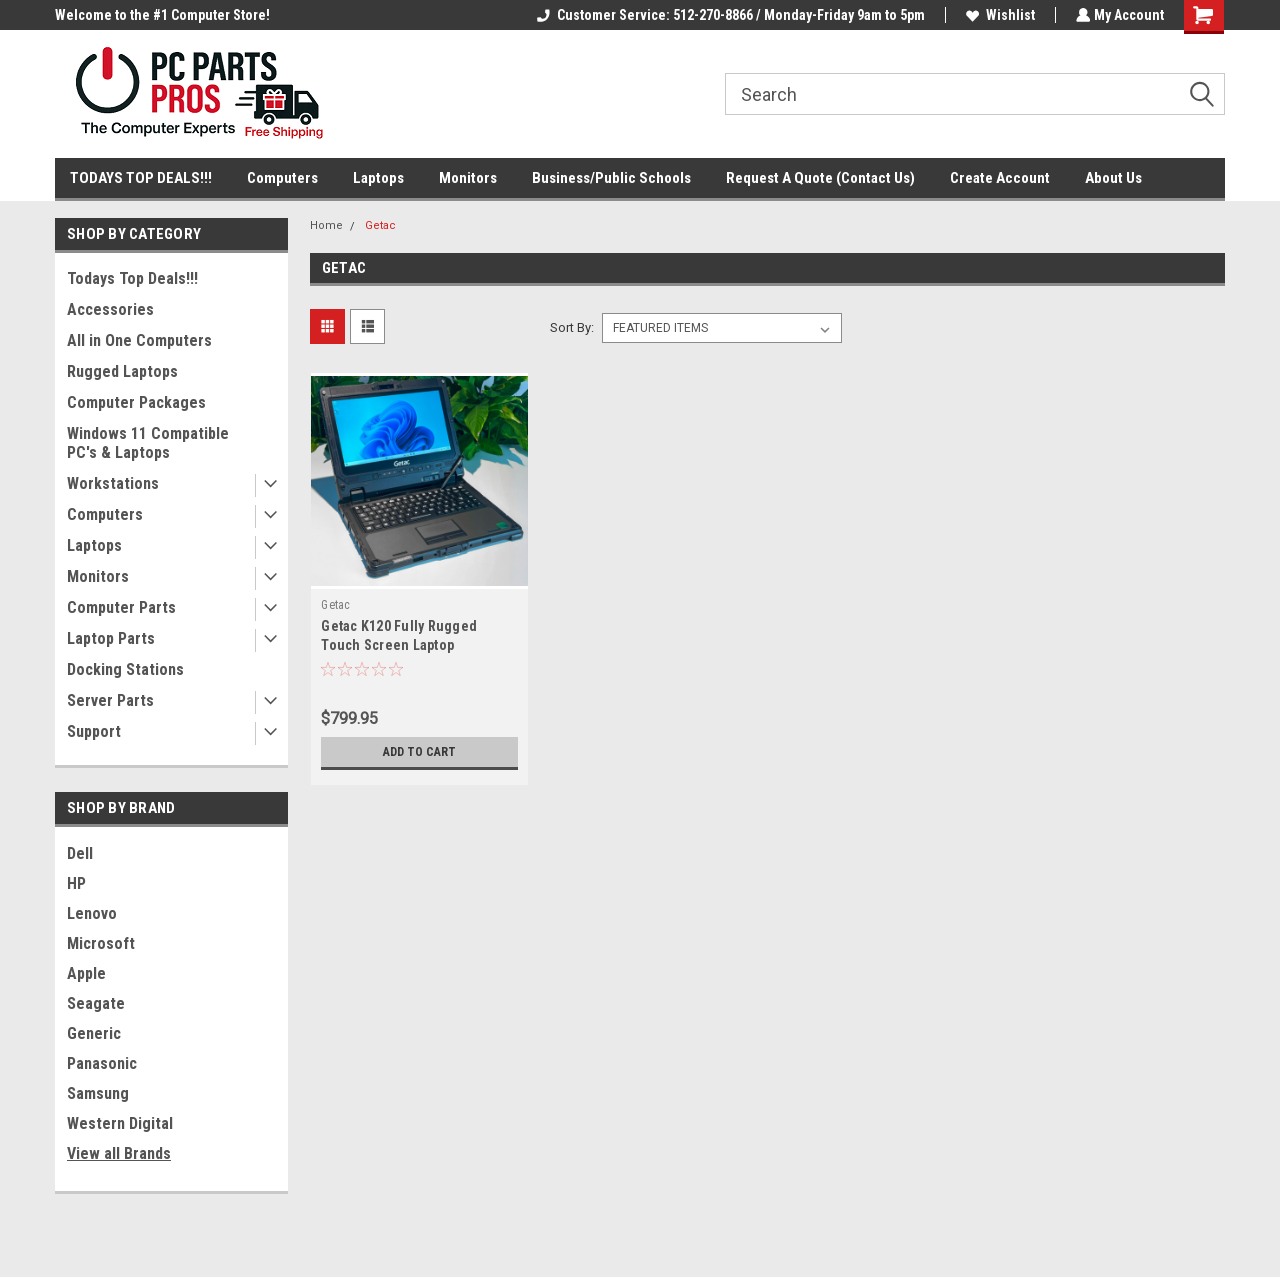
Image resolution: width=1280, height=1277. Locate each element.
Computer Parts (121, 607)
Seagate (96, 1003)
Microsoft (101, 943)
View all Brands (119, 1153)
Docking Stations (125, 669)
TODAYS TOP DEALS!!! (141, 178)
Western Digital (120, 1123)
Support (94, 731)
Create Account (1000, 178)
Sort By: (572, 327)
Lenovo (92, 913)
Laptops (378, 178)
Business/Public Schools (611, 178)
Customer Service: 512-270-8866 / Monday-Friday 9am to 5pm (729, 15)
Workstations (113, 483)
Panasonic (102, 1063)
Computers (282, 178)
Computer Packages (136, 402)
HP (76, 883)
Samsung (98, 1093)
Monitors (468, 178)
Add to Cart (419, 752)
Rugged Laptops (122, 371)
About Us (1113, 178)
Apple (86, 973)
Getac (380, 225)
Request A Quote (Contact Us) (820, 178)
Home (326, 225)
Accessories (110, 309)
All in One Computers (139, 340)
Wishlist (998, 15)
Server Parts (110, 700)
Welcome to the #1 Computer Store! (162, 15)
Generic (94, 1033)
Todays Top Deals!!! (132, 278)
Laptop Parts (111, 638)
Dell (80, 853)
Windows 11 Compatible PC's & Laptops (148, 443)
